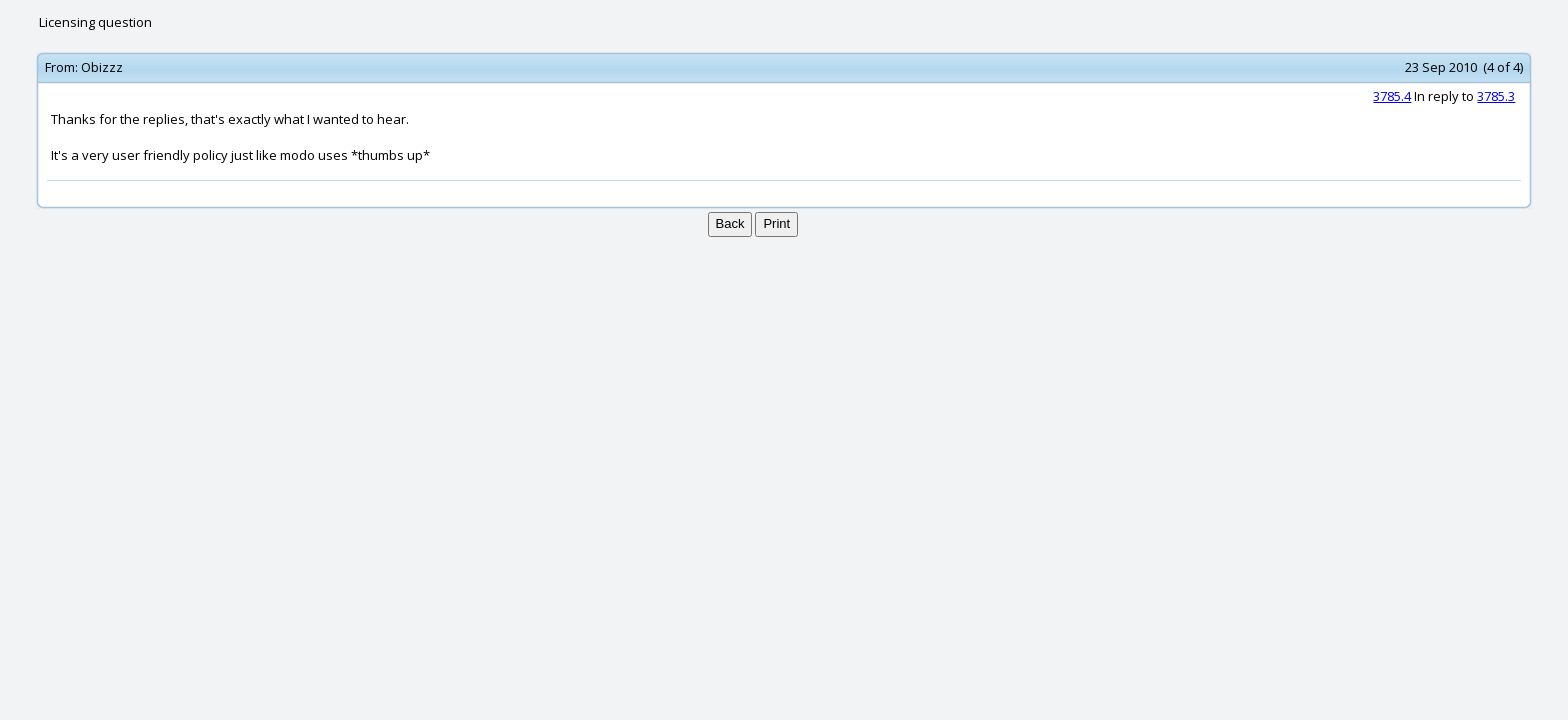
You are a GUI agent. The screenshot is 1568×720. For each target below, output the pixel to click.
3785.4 (1392, 96)
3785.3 (1496, 96)
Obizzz (102, 67)
